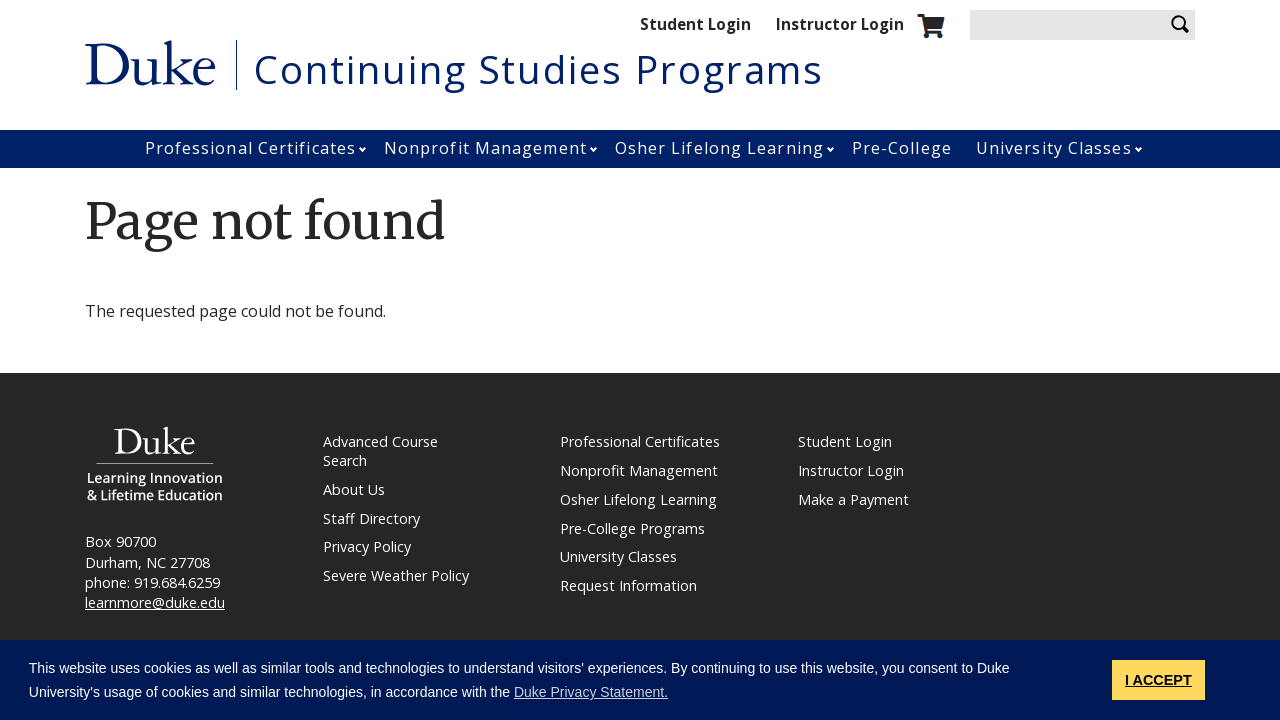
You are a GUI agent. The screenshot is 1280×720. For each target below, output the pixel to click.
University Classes (1054, 148)
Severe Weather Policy (396, 576)
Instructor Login (840, 24)
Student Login (695, 24)
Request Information (628, 586)
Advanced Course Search (380, 451)
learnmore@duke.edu (155, 602)
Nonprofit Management (485, 148)
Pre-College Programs (632, 529)
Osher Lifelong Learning (719, 148)
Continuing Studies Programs (539, 69)
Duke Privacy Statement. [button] (591, 692)
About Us (354, 490)
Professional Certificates (251, 148)
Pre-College (902, 148)
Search (1180, 25)
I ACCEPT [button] (1158, 680)
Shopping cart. (931, 26)
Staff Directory (371, 519)
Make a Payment (853, 500)
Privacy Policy (367, 547)
